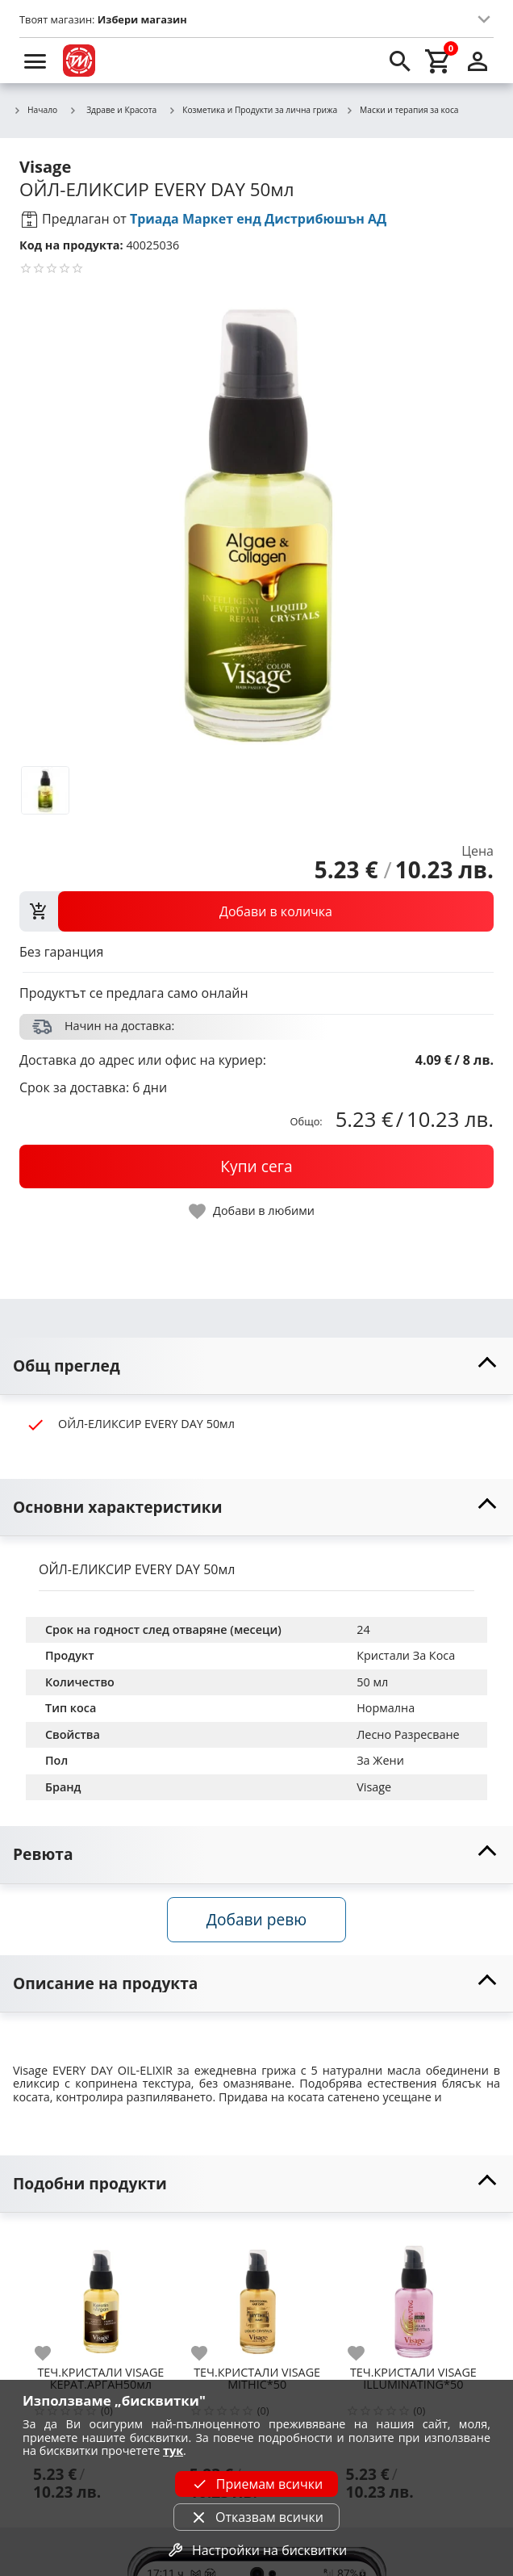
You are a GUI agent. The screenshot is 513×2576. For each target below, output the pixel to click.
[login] (477, 60)
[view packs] (256, 911)
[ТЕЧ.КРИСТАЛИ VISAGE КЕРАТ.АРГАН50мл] (101, 2294)
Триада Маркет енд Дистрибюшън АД (258, 219)
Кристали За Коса (406, 1655)
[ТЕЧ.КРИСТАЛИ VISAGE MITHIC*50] (257, 2294)
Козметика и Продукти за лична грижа (252, 110)
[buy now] (256, 1166)
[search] (400, 60)
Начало (35, 110)
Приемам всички (256, 2484)
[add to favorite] (52, 2353)
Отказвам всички (256, 2517)
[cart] (439, 60)
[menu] (35, 60)
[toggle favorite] (252, 1211)
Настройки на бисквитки (256, 2550)
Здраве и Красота (112, 109)
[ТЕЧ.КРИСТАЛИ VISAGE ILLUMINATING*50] (414, 2294)
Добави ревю (256, 1919)
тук (173, 2450)
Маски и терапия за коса (401, 110)
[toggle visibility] (256, 1366)
